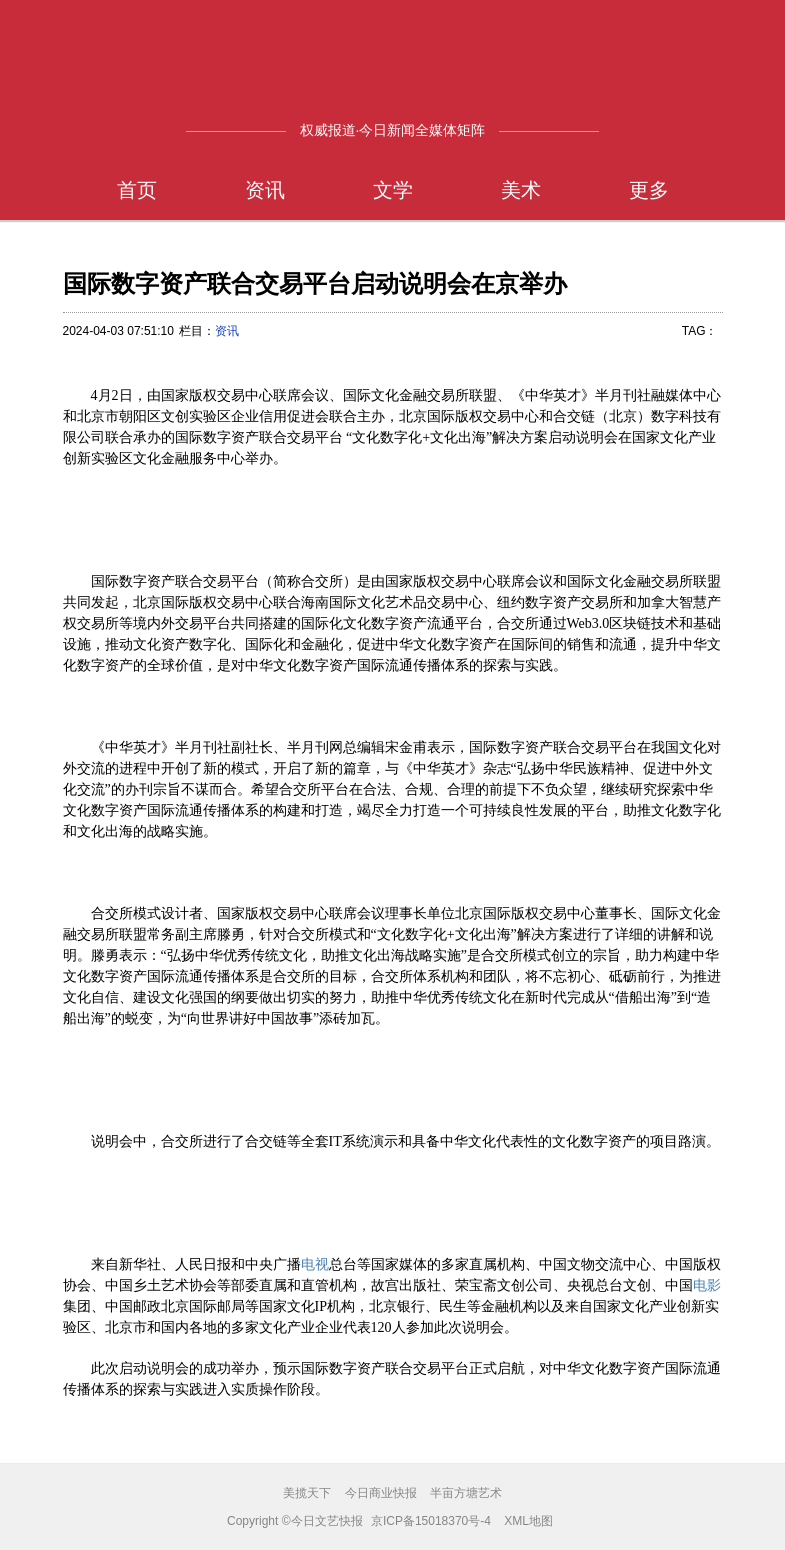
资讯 (265, 190)
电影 (707, 1285)
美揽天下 (307, 1493)
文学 (393, 190)
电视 (315, 1264)
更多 (649, 190)
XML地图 (528, 1521)
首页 (137, 190)
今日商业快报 (381, 1493)
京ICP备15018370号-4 (431, 1521)
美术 (521, 190)
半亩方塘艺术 (466, 1493)
